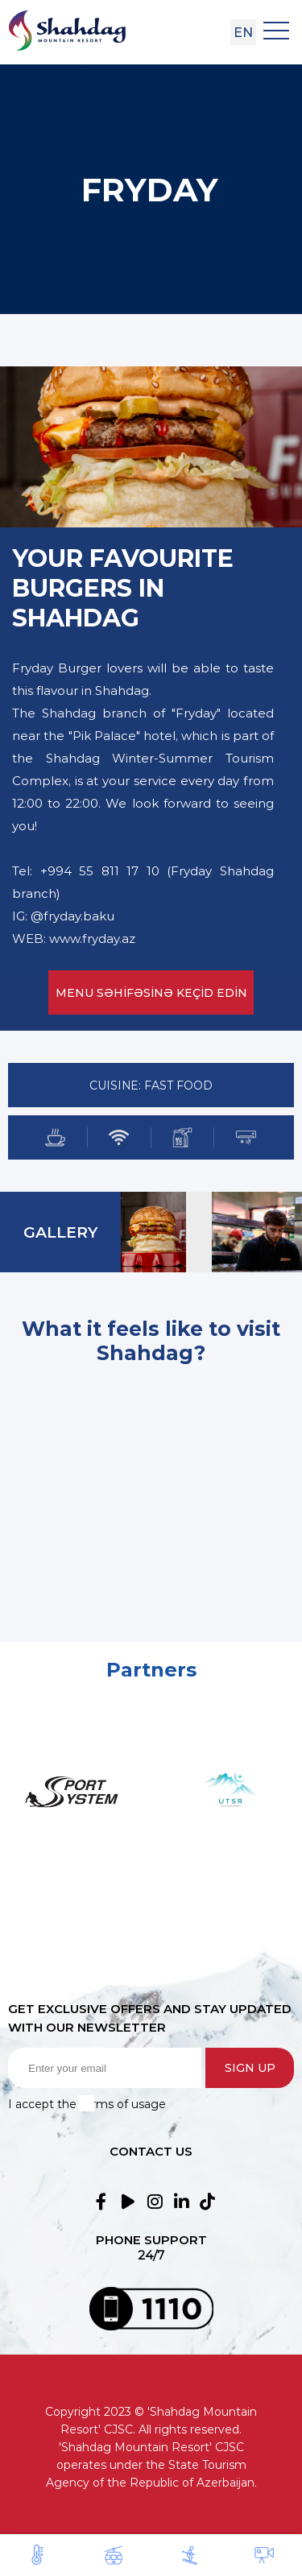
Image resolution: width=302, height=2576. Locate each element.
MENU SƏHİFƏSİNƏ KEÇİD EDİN (151, 993)
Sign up (250, 2068)
